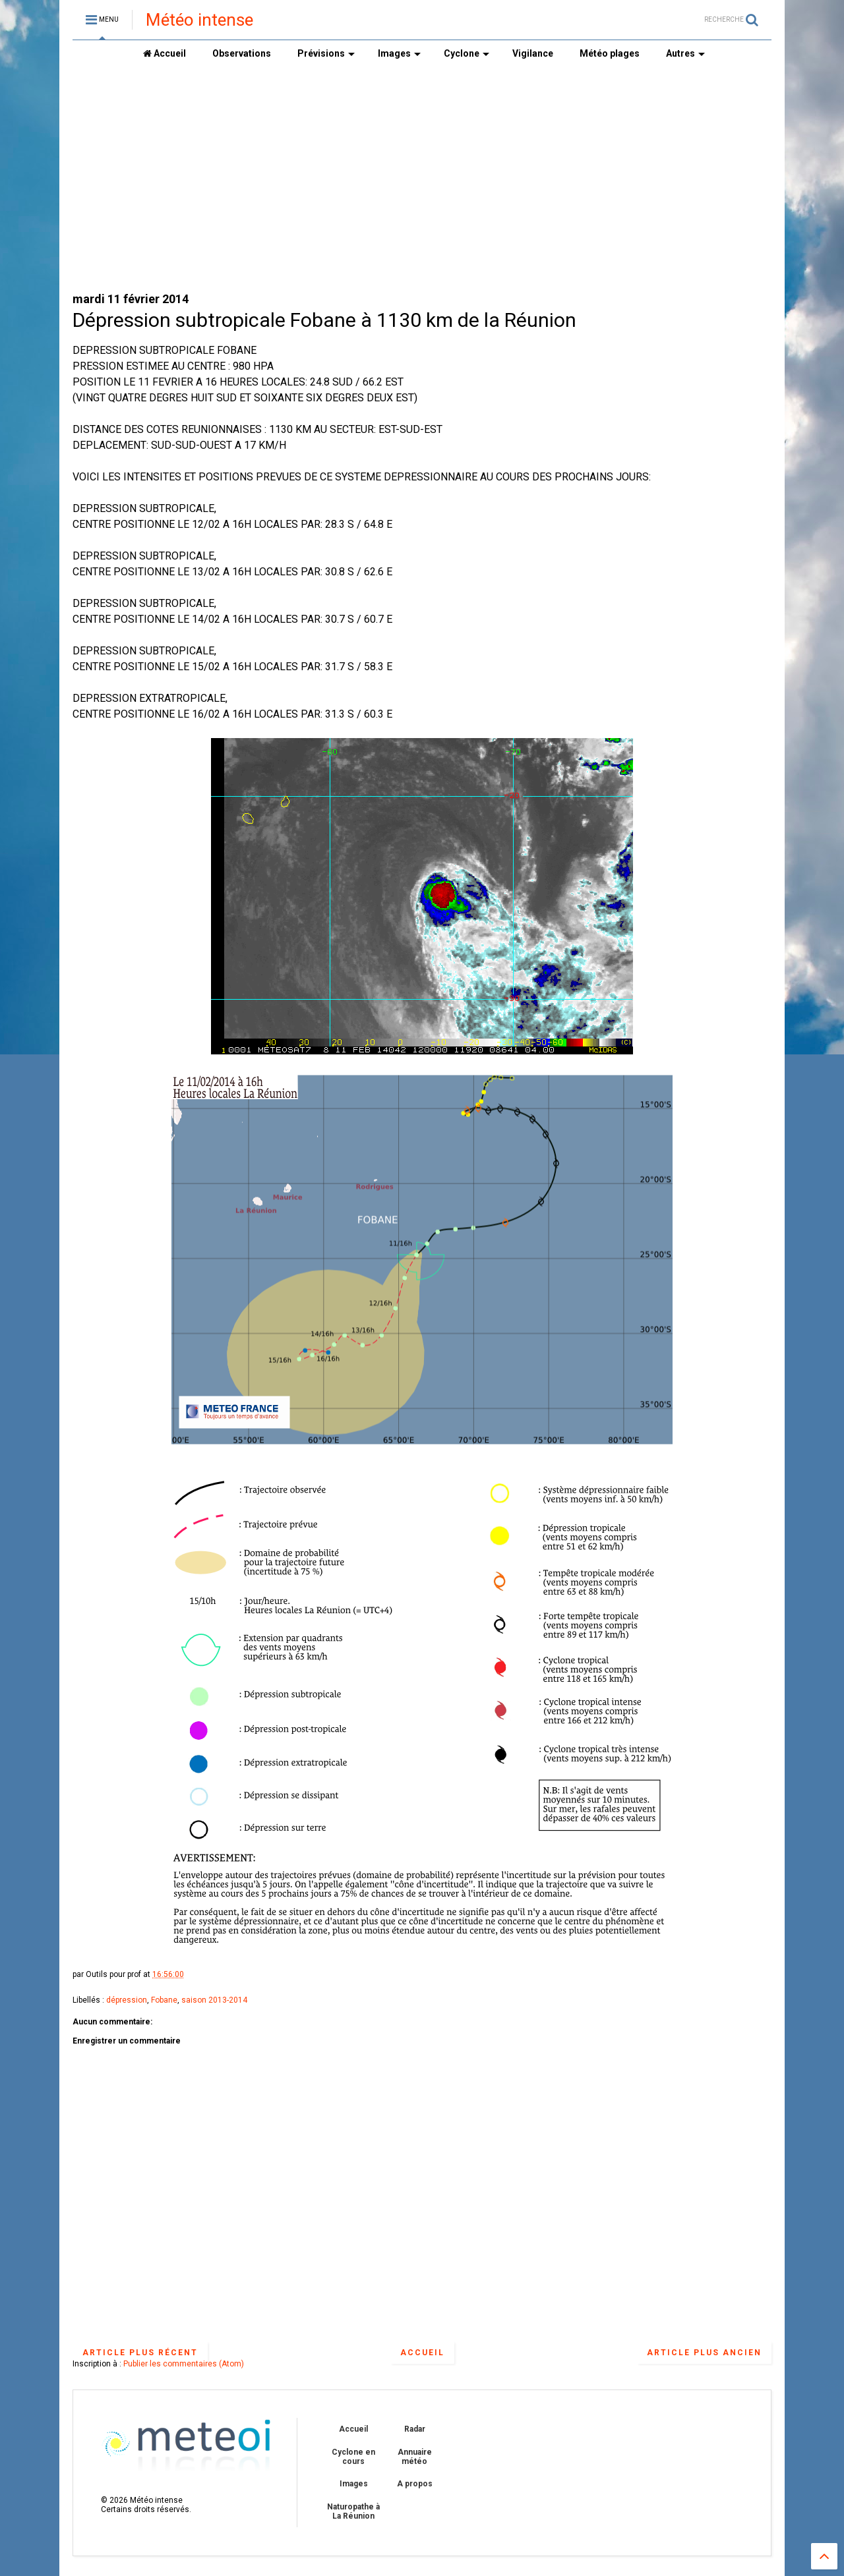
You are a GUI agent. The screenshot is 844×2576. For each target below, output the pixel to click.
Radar (414, 2429)
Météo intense (199, 20)
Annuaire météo (415, 2456)
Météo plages (610, 53)
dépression (126, 2000)
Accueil (164, 53)
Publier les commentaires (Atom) (183, 2363)
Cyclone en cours (353, 2456)
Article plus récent (140, 2352)
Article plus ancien (704, 2352)
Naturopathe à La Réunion (353, 2511)
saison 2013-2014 (214, 2000)
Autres (685, 53)
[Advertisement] (422, 178)
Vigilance (532, 53)
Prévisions (326, 53)
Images (399, 53)
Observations (241, 53)
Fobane (164, 2000)
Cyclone (466, 53)
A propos (415, 2483)
